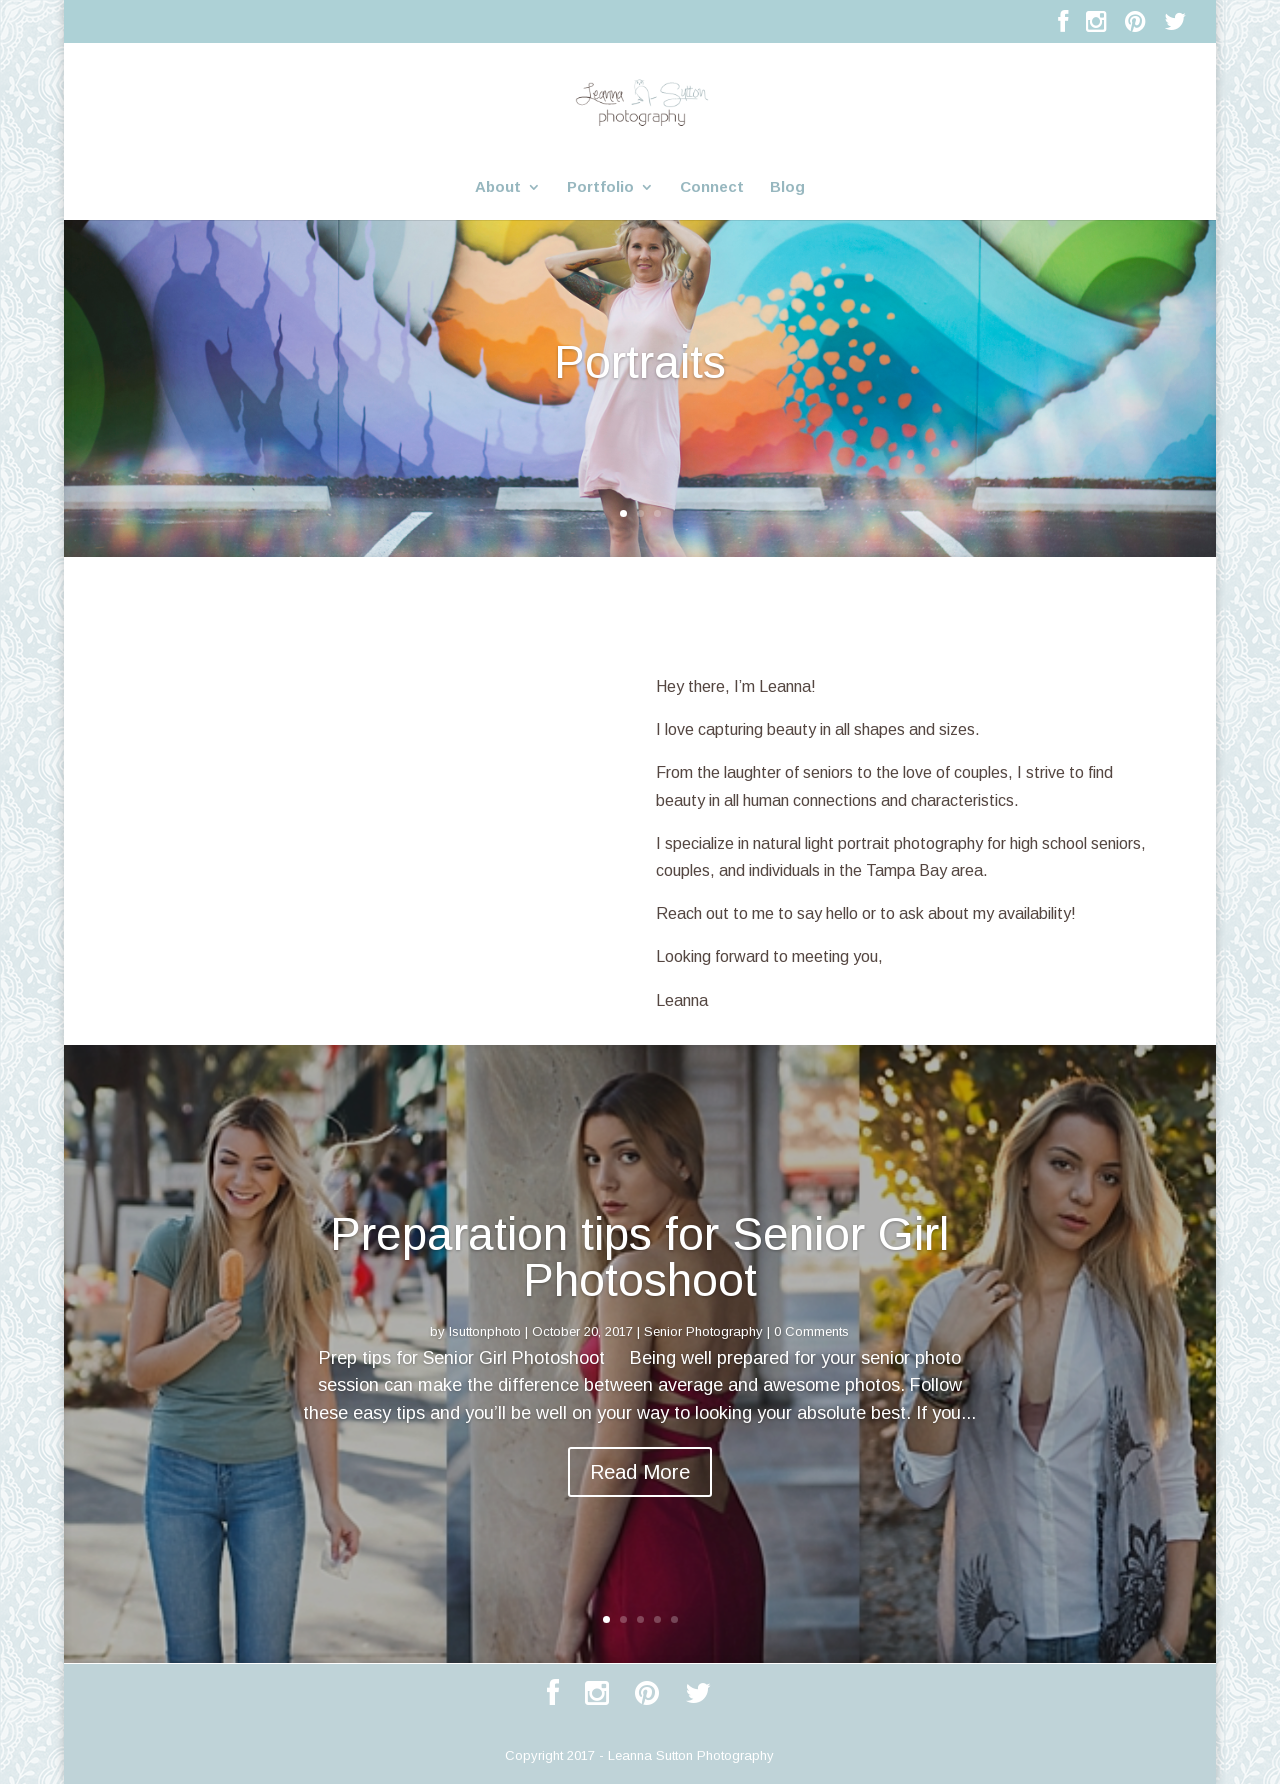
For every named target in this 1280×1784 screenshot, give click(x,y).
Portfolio (600, 187)
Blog (787, 187)
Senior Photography (703, 1331)
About (498, 187)
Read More (640, 1472)
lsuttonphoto (485, 1331)
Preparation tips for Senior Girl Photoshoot (639, 1257)
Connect (712, 187)
